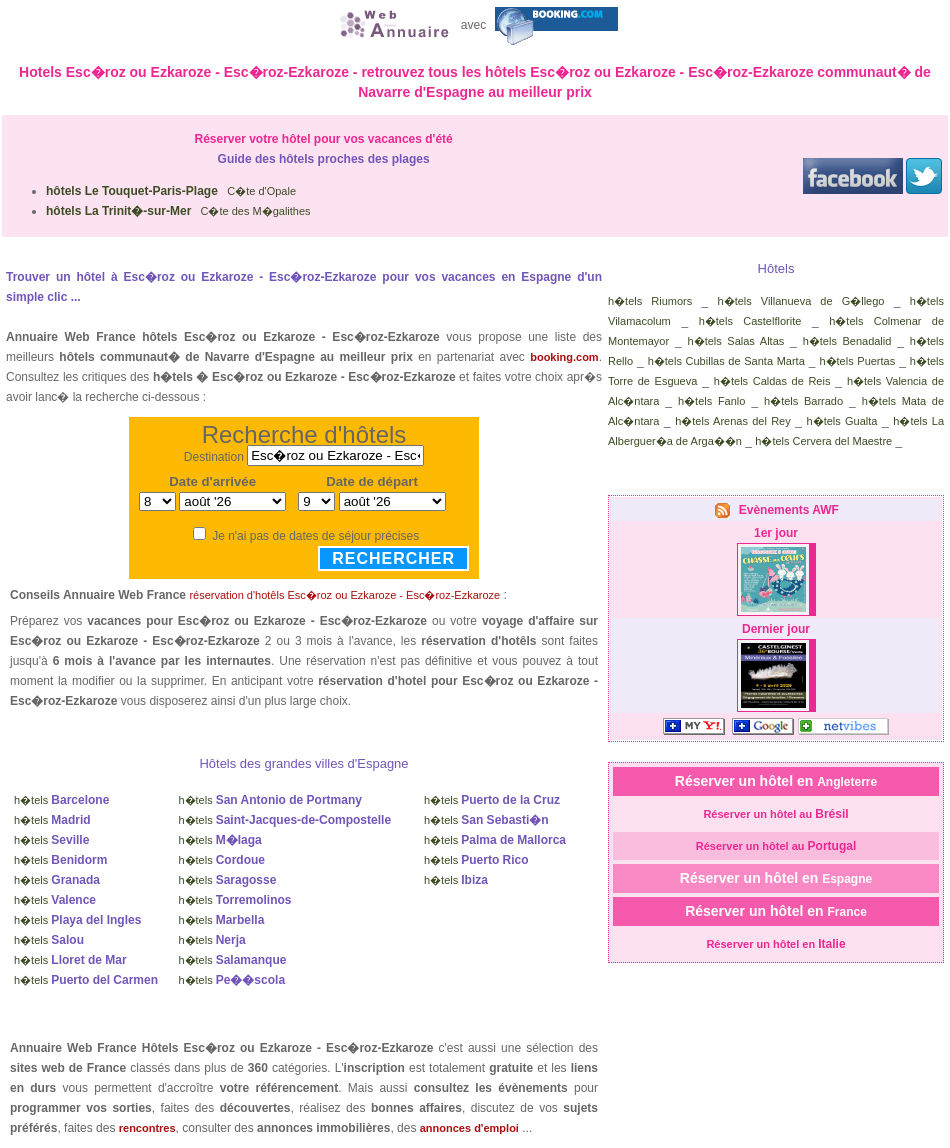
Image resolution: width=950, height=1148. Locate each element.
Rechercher (393, 558)
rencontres (147, 1128)
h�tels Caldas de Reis (772, 381)
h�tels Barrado (803, 401)
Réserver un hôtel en (776, 781)
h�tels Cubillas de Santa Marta (726, 361)
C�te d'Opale (171, 191)
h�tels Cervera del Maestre (823, 441)
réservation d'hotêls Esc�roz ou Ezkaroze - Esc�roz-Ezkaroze (344, 595)
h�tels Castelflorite (750, 321)
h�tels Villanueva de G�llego (801, 301)
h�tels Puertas (857, 361)
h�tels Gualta (842, 421)
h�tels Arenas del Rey (733, 421)
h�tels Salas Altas (736, 341)
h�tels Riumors (650, 301)
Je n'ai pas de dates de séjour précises (315, 536)
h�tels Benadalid (847, 341)
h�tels (61, 800)
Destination (214, 456)
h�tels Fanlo (711, 401)
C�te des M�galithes (178, 211)
